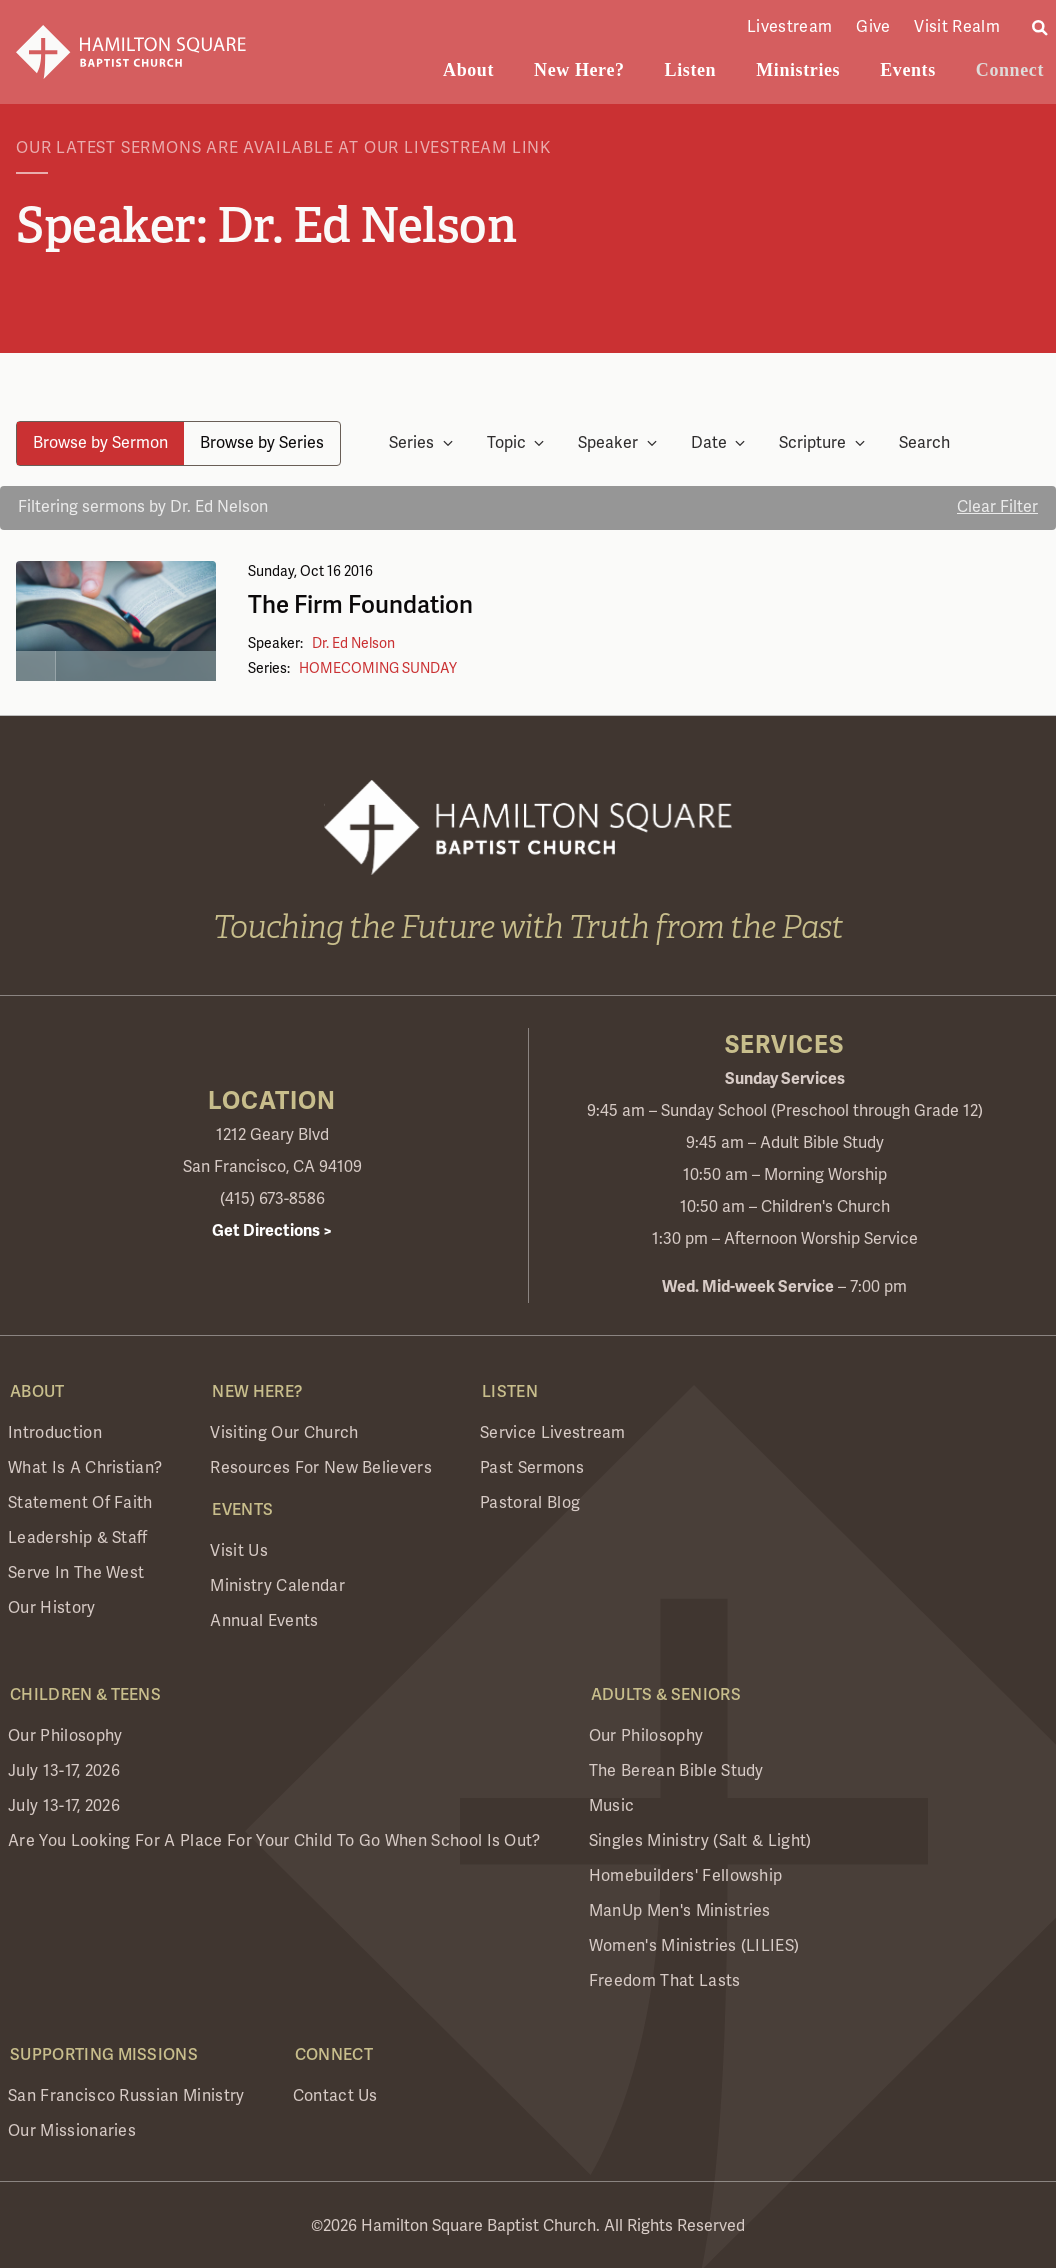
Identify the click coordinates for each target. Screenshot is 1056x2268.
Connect (1010, 70)
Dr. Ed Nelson (353, 643)
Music (612, 1806)
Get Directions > (272, 1231)
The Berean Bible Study (676, 1771)
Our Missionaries (72, 2131)
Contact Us (335, 2096)
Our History (52, 1608)
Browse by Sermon (100, 443)
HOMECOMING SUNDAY (378, 668)
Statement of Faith (80, 1503)
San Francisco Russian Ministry (126, 2096)
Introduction (55, 1433)
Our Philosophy (65, 1736)
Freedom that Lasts (665, 1981)
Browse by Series (262, 443)
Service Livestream (553, 1433)
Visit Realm (957, 27)
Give (873, 27)
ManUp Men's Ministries (680, 1911)
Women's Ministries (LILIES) (694, 1946)
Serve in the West (76, 1573)
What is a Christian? (85, 1468)
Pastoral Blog (530, 1503)
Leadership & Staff (78, 1538)
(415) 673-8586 (272, 1199)
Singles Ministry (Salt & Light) (700, 1841)
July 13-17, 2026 (64, 1771)
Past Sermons (532, 1468)
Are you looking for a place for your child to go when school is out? (274, 1841)
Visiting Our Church (284, 1433)
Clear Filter (997, 507)
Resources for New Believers (321, 1468)
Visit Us (239, 1551)
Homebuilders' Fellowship (686, 1876)
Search (924, 443)
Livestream (789, 27)
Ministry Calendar (277, 1586)
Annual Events (264, 1621)
